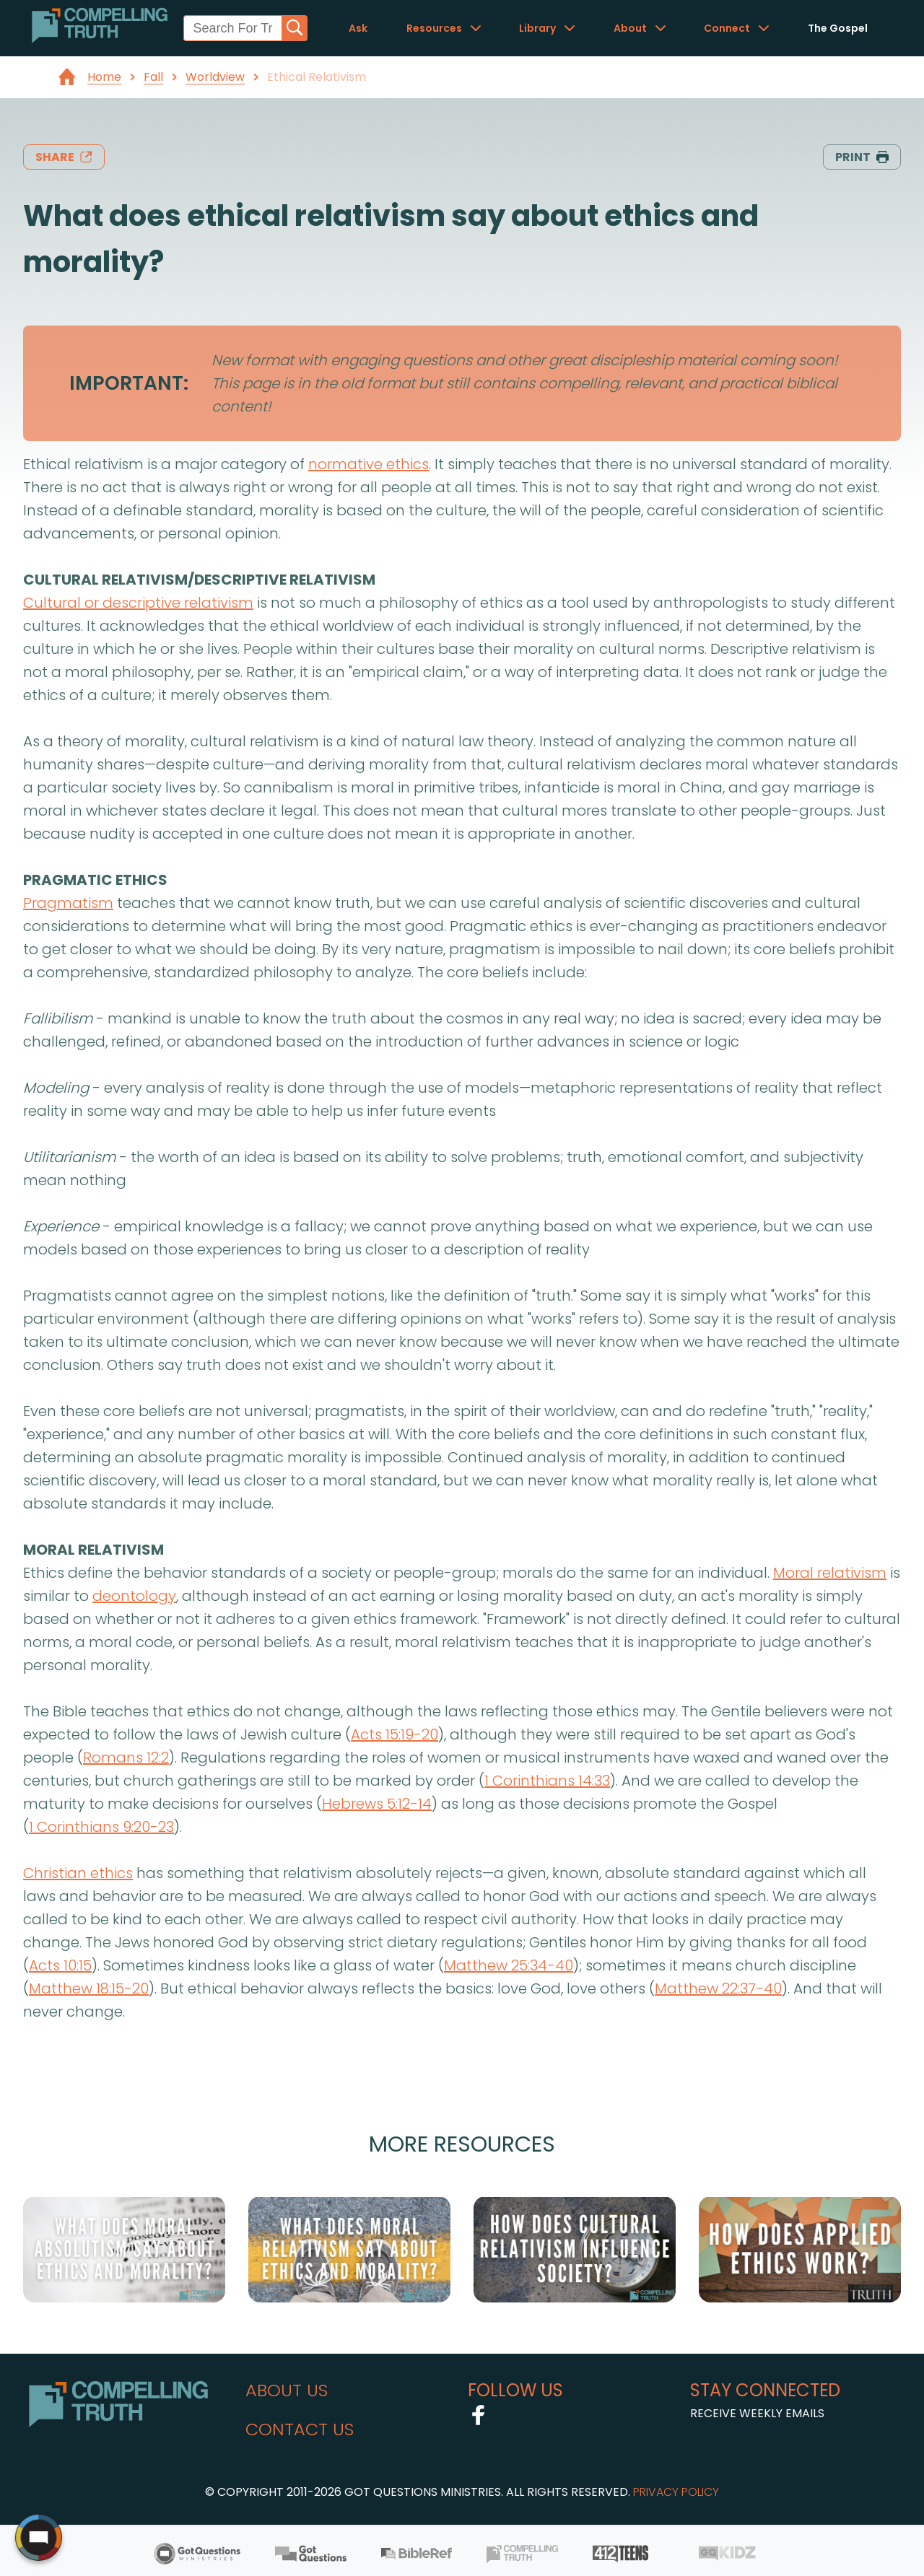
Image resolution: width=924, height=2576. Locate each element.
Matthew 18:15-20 (89, 1988)
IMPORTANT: (128, 383)
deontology (134, 1596)
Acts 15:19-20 (394, 1734)
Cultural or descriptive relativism (138, 603)
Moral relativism (829, 1573)
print (862, 157)
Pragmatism (68, 903)
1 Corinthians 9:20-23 (101, 1827)
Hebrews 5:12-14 (377, 1804)
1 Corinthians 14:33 (547, 1781)
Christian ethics (78, 1873)
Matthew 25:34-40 (508, 1965)
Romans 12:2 (126, 1757)
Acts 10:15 (60, 1965)
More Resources (462, 2144)
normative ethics (368, 464)
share (63, 157)
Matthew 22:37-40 (718, 1988)
